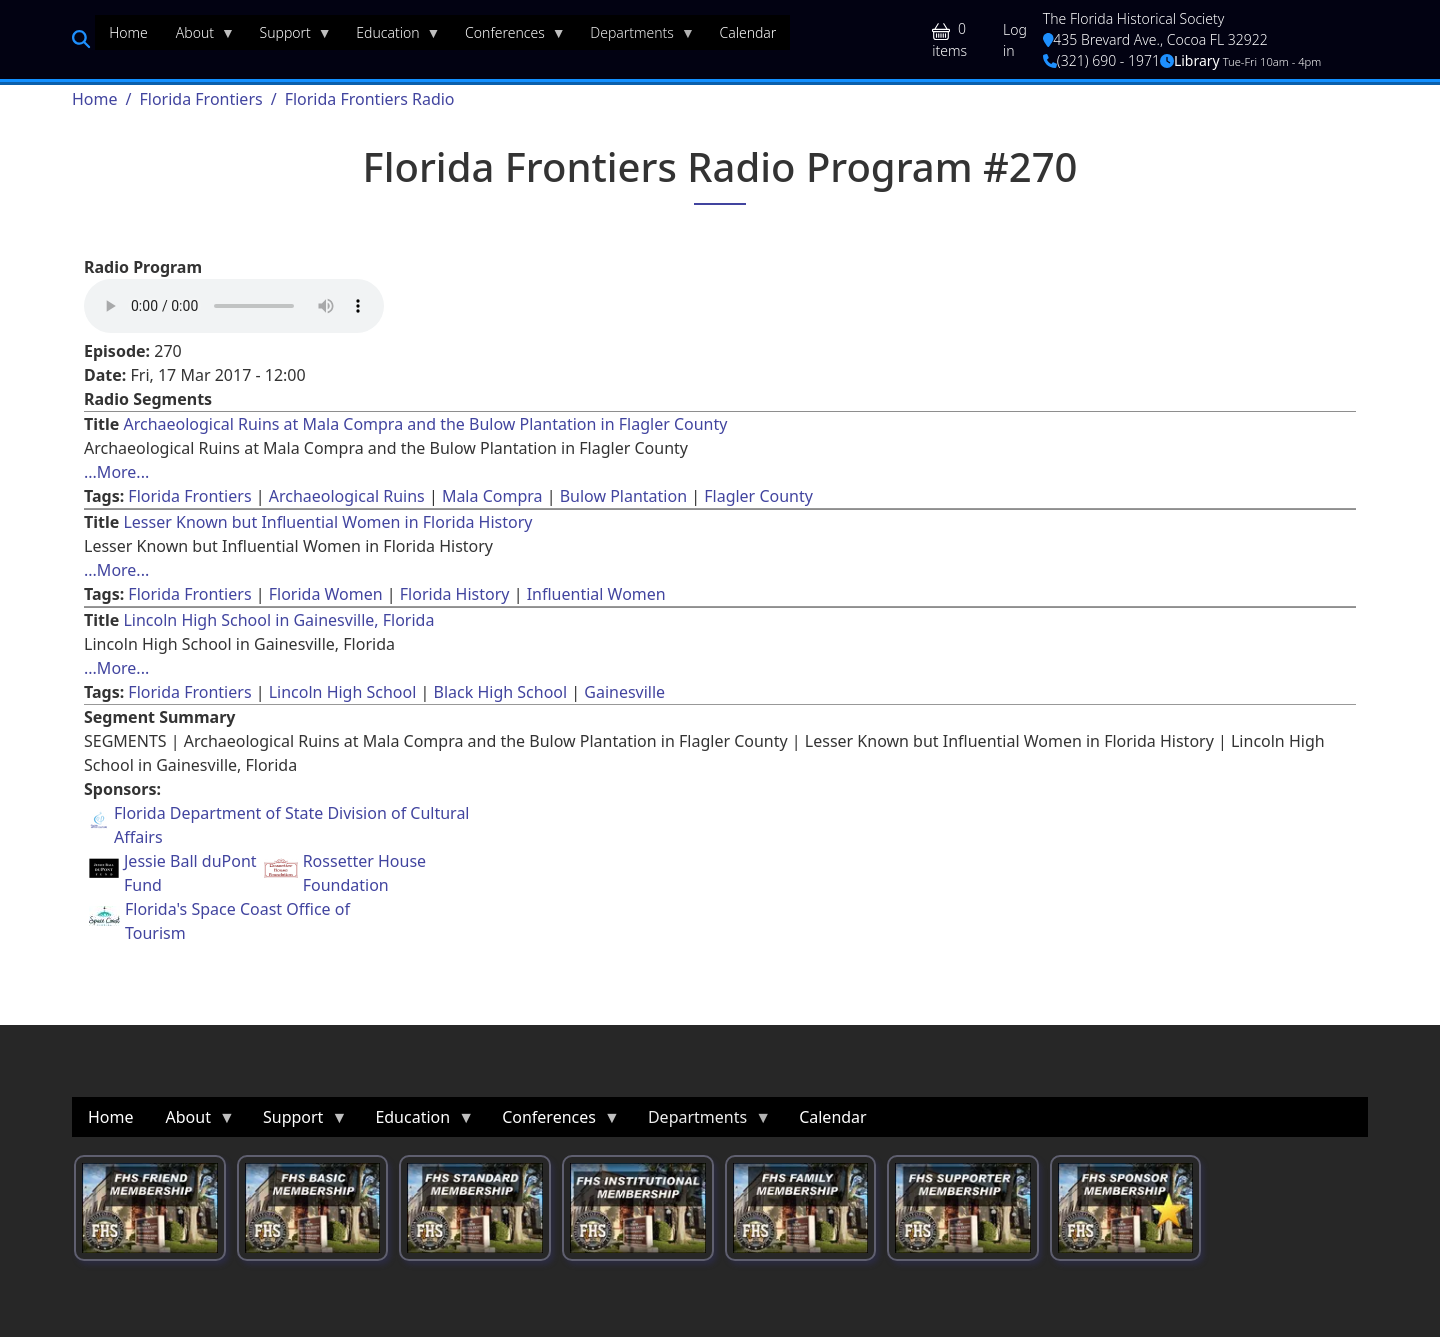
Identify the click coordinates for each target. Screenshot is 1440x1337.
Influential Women (596, 594)
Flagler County (758, 496)
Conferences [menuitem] (508, 37)
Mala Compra (492, 496)
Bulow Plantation (623, 496)
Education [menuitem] (391, 37)
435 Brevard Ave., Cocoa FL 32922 (1155, 39)
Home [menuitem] (128, 32)
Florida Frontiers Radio (370, 99)
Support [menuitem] (289, 37)
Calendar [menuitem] (747, 32)
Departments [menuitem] (635, 37)
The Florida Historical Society (1134, 18)
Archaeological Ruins (347, 496)
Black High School (501, 692)
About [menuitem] (198, 37)
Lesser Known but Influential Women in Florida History (327, 522)
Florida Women (326, 594)
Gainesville (624, 692)
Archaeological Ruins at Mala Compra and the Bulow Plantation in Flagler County (425, 424)
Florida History (455, 594)
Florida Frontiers (200, 99)
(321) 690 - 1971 (1101, 60)
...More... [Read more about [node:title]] (116, 472)
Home (95, 99)
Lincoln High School (343, 692)
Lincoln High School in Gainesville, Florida (278, 620)
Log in (1015, 40)
